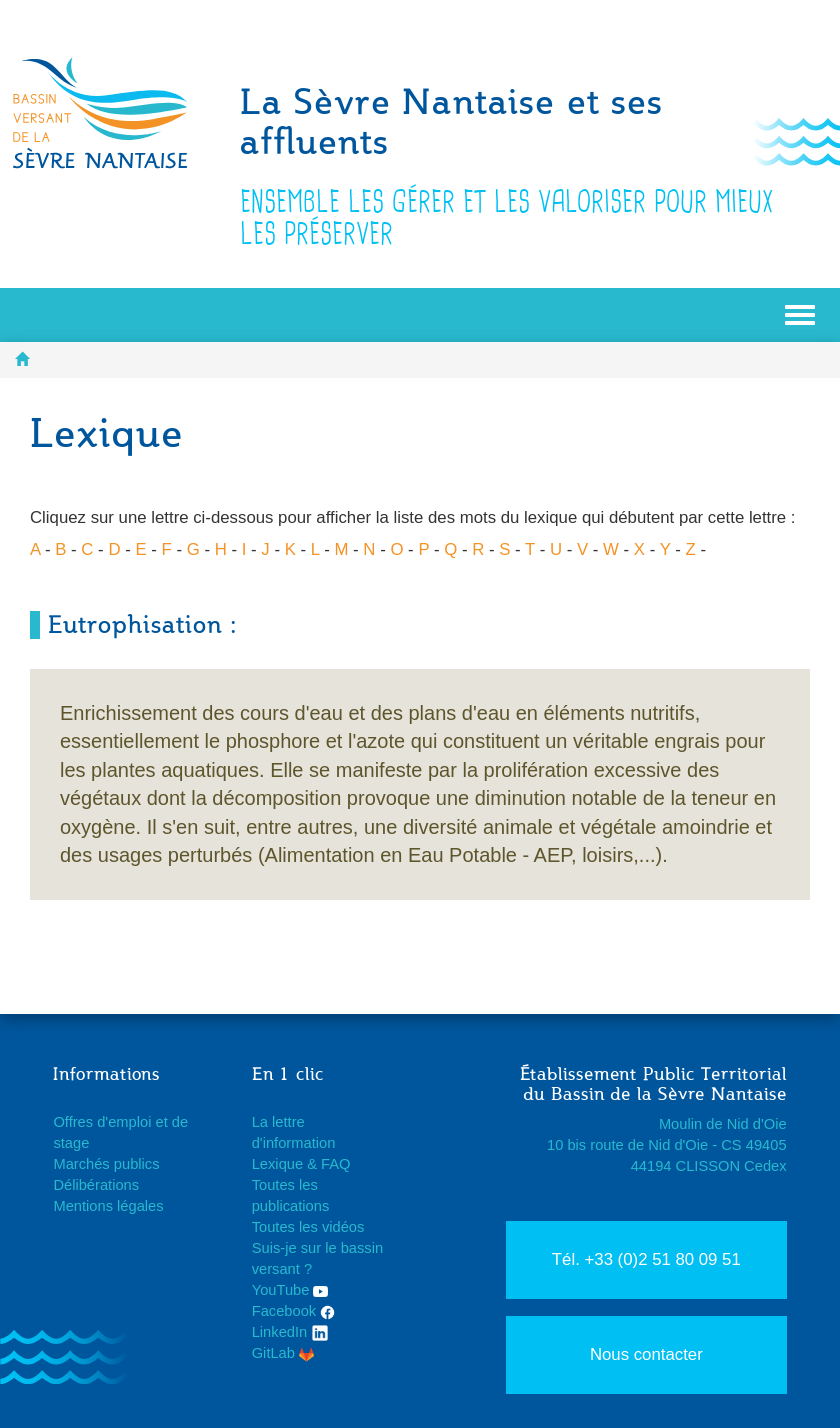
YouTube (290, 1290)
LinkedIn (291, 1332)
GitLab (283, 1353)
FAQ (335, 1164)
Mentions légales (108, 1206)
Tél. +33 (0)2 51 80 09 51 (646, 1259)
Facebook (294, 1311)
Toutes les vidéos (308, 1227)
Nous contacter (646, 1354)
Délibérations (96, 1185)
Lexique (277, 1164)
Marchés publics (106, 1164)
